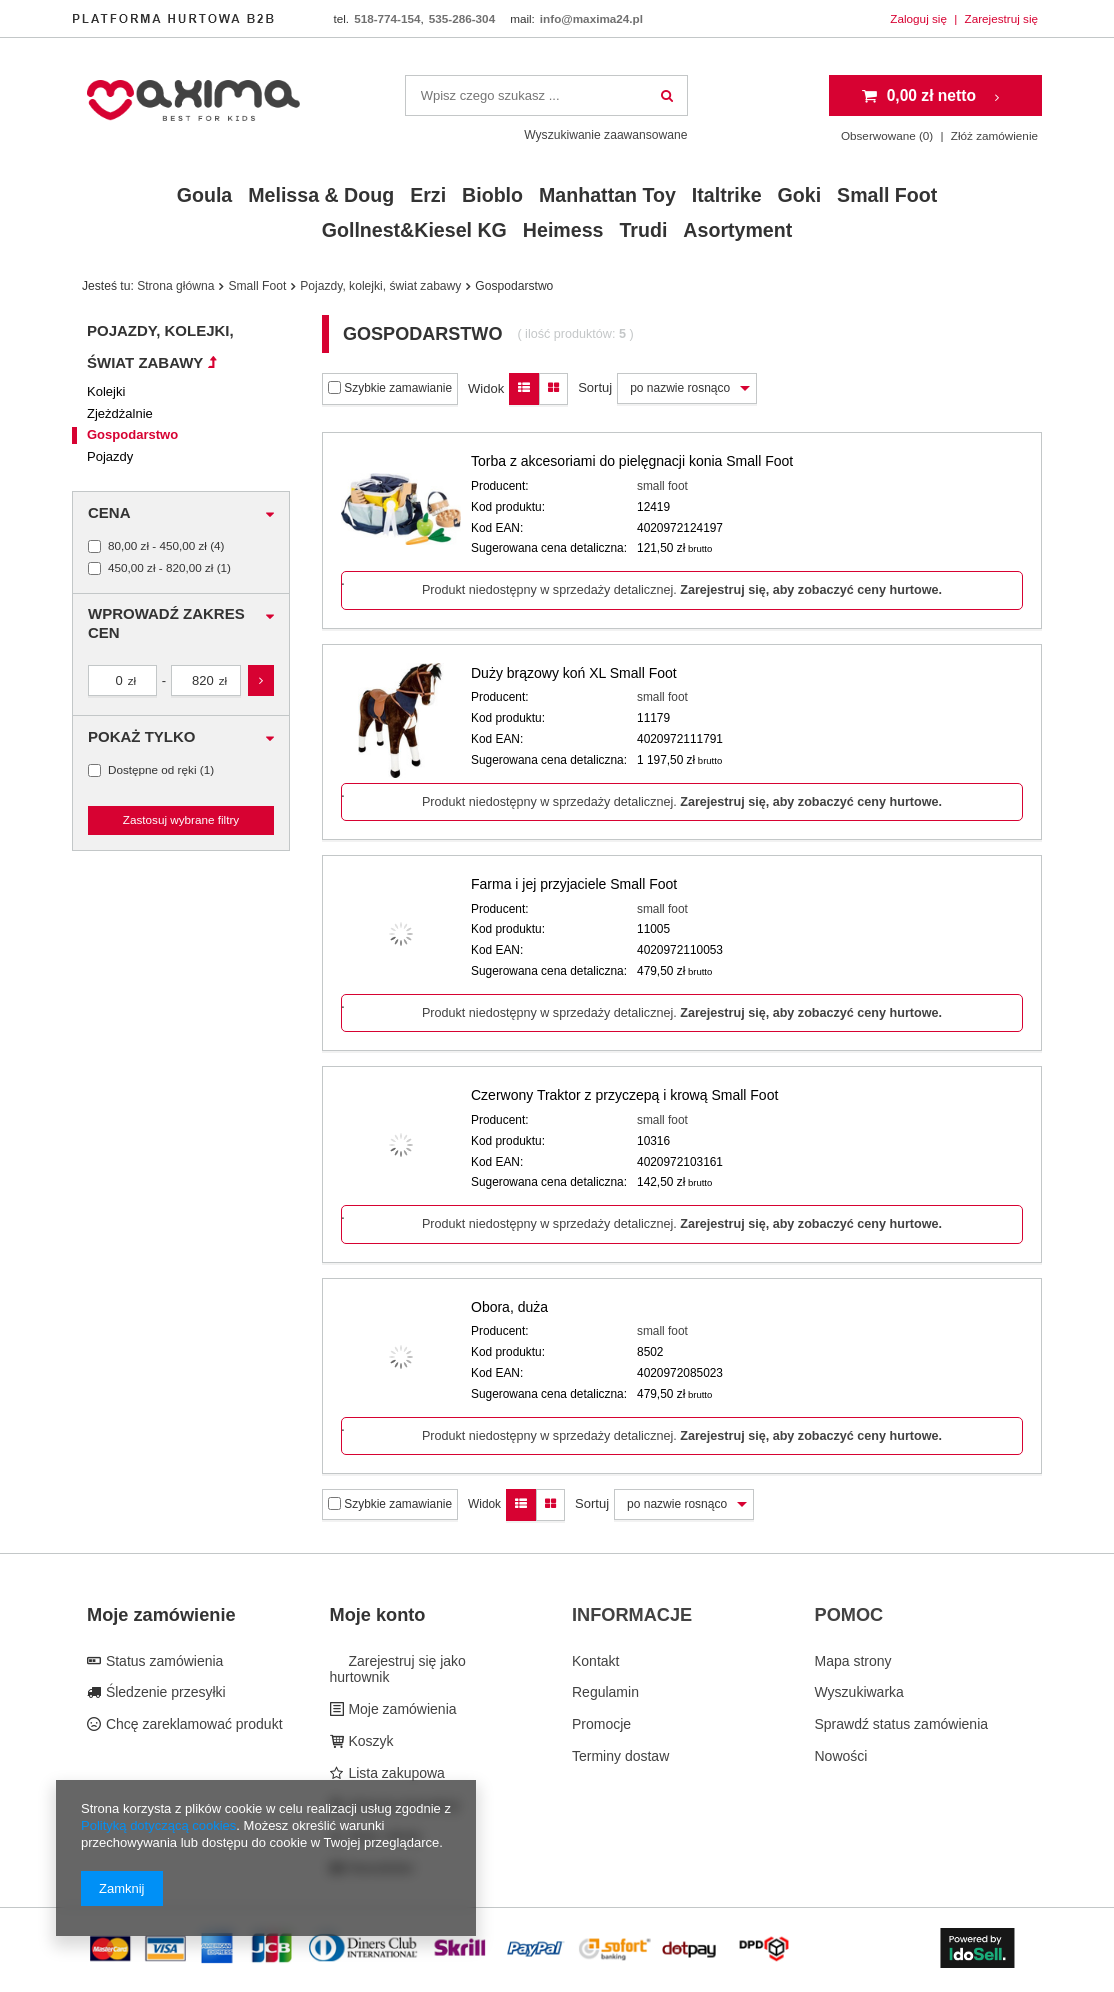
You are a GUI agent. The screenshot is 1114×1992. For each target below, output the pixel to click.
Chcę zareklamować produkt (192, 1724)
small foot (662, 486)
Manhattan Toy (607, 195)
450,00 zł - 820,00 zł (160, 568)
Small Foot (887, 195)
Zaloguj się (920, 18)
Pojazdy (110, 456)
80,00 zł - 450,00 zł (157, 546)
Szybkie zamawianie (390, 388)
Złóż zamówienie (994, 135)
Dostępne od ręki (152, 770)
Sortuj (595, 387)
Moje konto (378, 1615)
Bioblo (492, 195)
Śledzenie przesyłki (164, 1692)
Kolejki (106, 391)
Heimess (563, 230)
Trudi (643, 230)
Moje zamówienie (161, 1615)
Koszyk (369, 1741)
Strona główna (175, 286)
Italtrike (727, 195)
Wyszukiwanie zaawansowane (605, 135)
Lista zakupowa (395, 1773)
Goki (800, 195)
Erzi (428, 195)
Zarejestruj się (1002, 18)
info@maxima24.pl (591, 18)
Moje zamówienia (401, 1709)
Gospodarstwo (132, 434)
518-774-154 (387, 18)
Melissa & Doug (321, 195)
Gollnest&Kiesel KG (414, 230)
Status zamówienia (162, 1661)
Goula (205, 195)
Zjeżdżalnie (120, 413)
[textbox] (546, 95)
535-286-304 (462, 18)
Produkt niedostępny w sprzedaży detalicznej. (682, 590)
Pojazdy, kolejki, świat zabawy (380, 286)
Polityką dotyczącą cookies (158, 1825)
